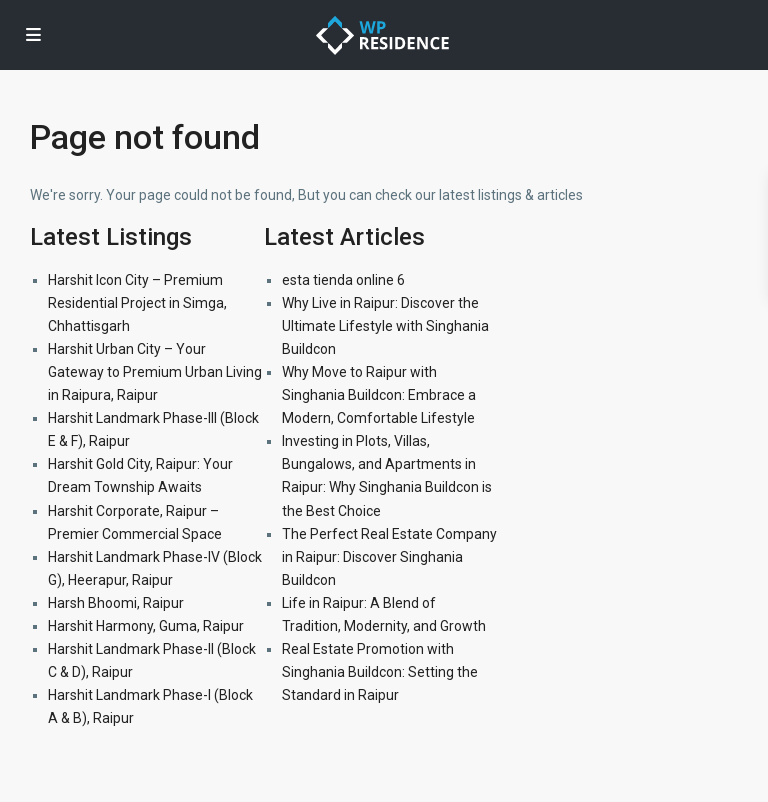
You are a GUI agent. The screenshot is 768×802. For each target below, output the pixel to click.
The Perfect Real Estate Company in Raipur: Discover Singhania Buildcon (389, 557)
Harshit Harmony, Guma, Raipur (146, 626)
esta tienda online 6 (343, 280)
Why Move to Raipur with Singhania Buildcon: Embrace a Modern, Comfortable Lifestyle (379, 395)
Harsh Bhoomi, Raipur (116, 603)
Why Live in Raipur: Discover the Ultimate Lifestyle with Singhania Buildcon (385, 326)
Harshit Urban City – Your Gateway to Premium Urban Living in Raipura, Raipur (155, 372)
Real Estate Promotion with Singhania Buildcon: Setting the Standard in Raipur (380, 672)
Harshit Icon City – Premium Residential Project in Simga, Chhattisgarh (137, 303)
